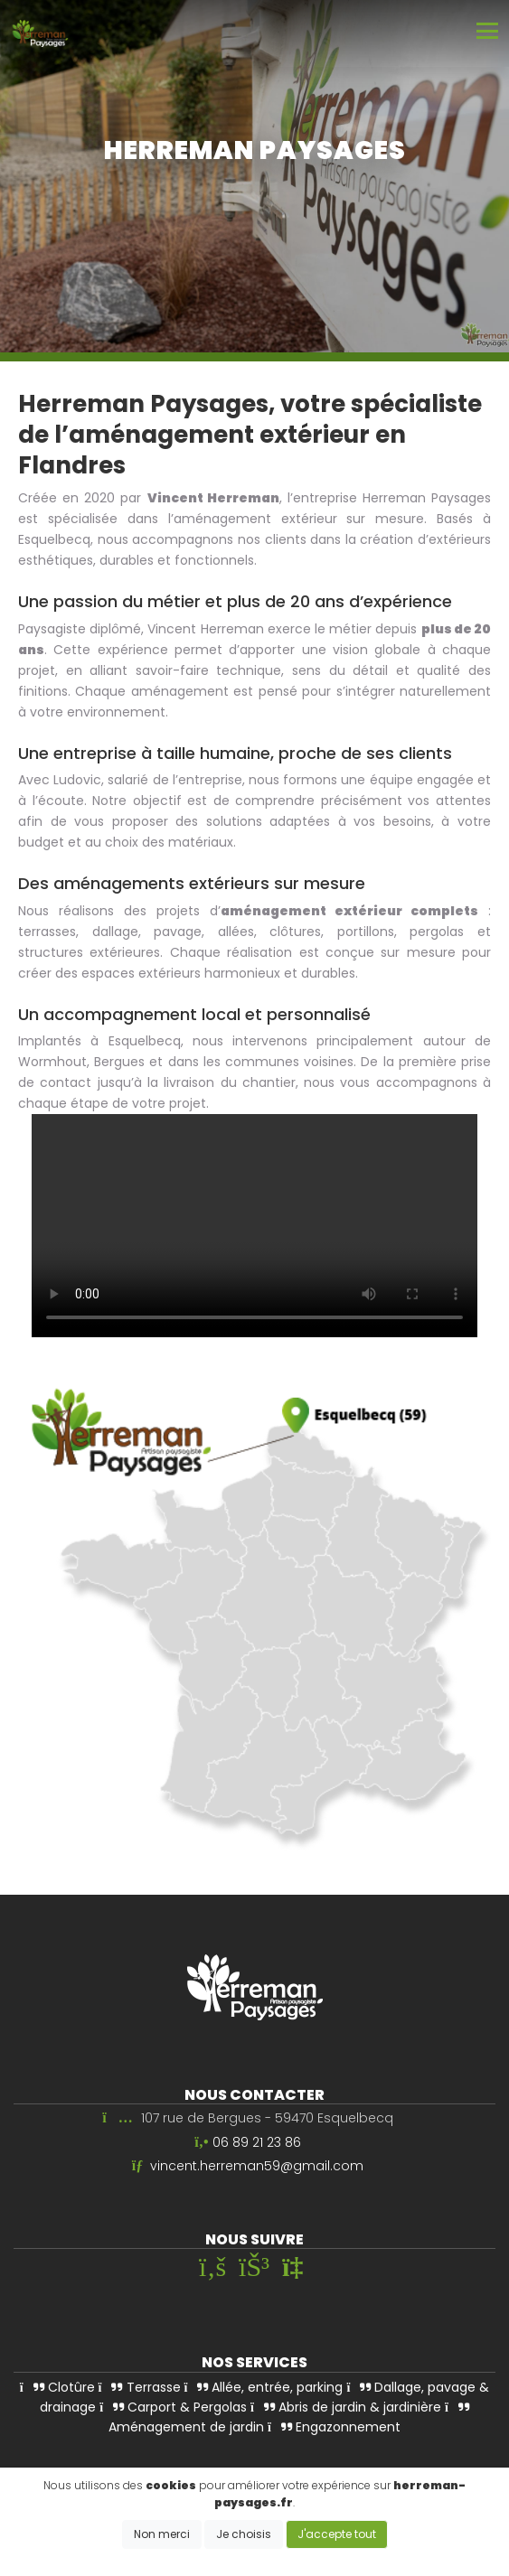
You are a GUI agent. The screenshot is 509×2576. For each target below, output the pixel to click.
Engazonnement (334, 2427)
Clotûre (57, 2386)
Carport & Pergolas (173, 2406)
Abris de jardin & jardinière (345, 2406)
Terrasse (140, 2386)
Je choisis (243, 2534)
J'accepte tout (336, 2534)
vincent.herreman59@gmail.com (256, 2166)
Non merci (162, 2534)
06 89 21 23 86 (256, 2141)
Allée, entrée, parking (264, 2386)
